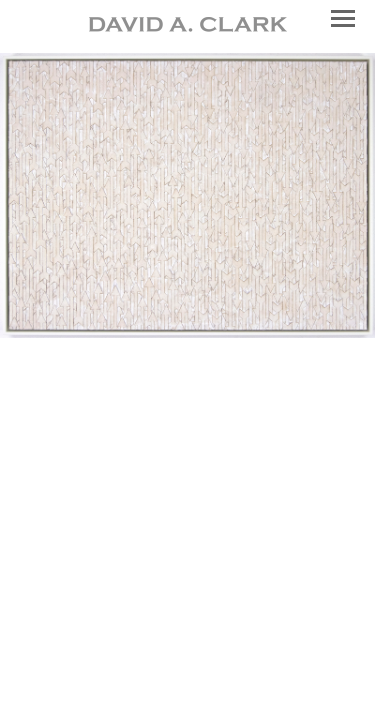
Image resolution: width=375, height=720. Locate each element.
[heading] (187, 26)
